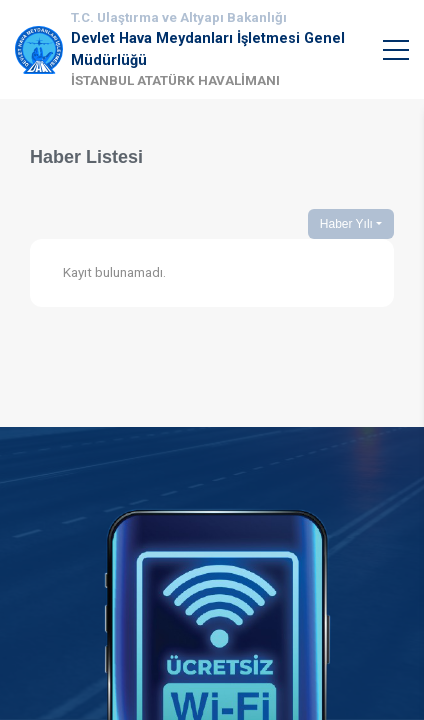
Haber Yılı (346, 224)
